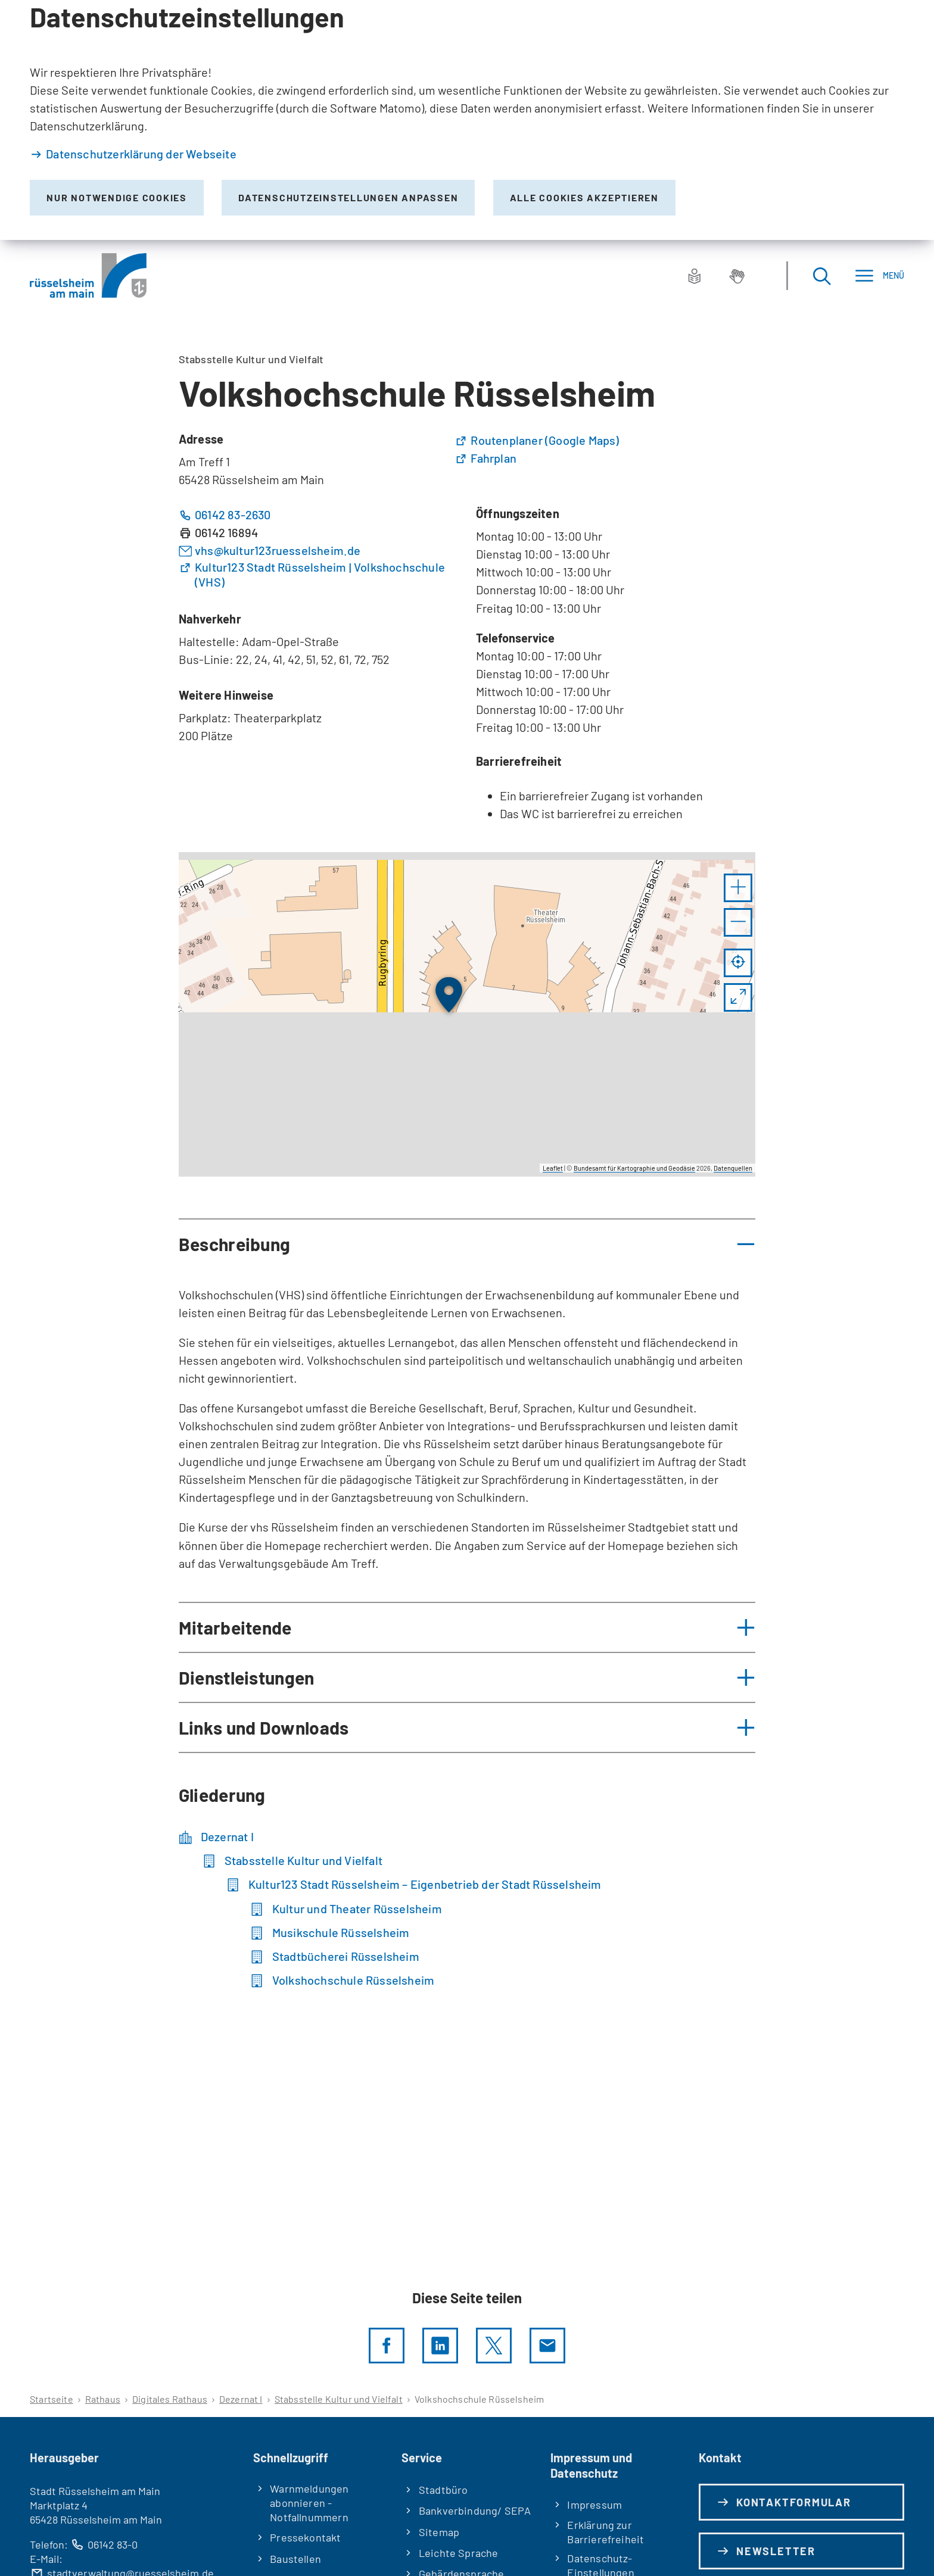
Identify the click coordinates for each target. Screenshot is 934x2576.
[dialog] (467, 120)
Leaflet (553, 1168)
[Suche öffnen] (821, 275)
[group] (467, 1014)
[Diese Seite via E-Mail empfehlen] (547, 2345)
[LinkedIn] (440, 2345)
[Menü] (879, 275)
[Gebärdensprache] (737, 275)
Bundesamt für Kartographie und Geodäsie (634, 1168)
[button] (738, 888)
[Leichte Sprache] (694, 275)
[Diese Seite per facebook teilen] (386, 2345)
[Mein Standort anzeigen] (738, 963)
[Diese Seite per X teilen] (494, 2345)
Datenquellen (733, 1168)
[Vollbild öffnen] (738, 997)
